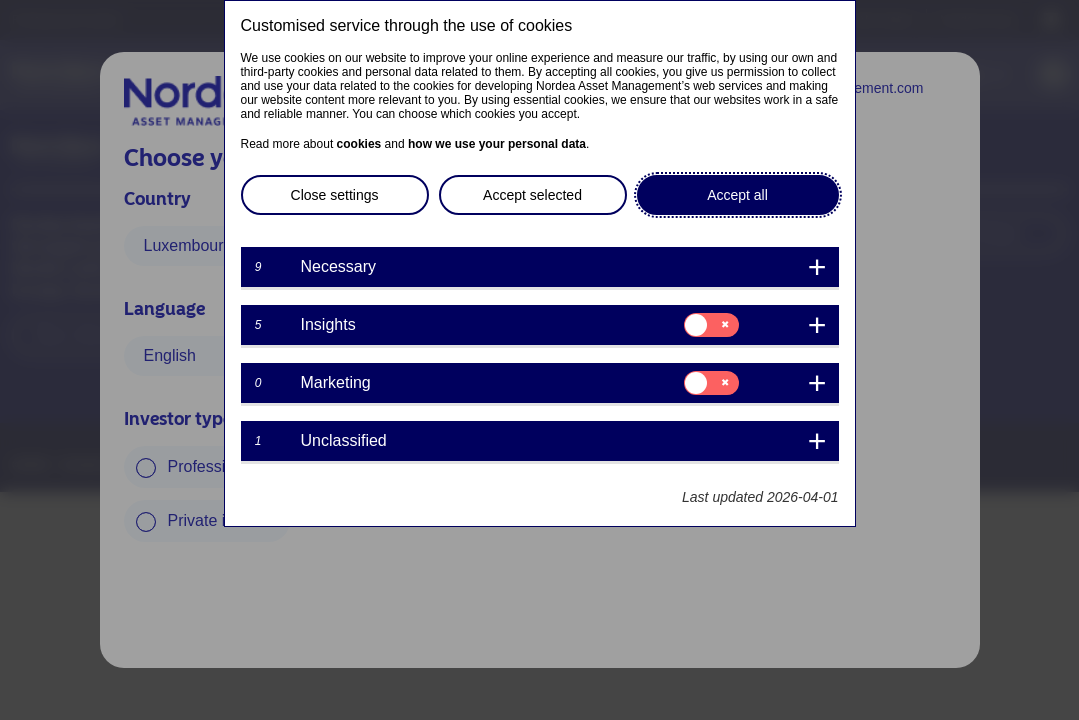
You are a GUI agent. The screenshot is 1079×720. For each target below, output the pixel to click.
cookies (359, 144)
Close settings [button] (335, 195)
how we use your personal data (497, 144)
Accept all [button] (737, 195)
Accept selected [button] (532, 195)
